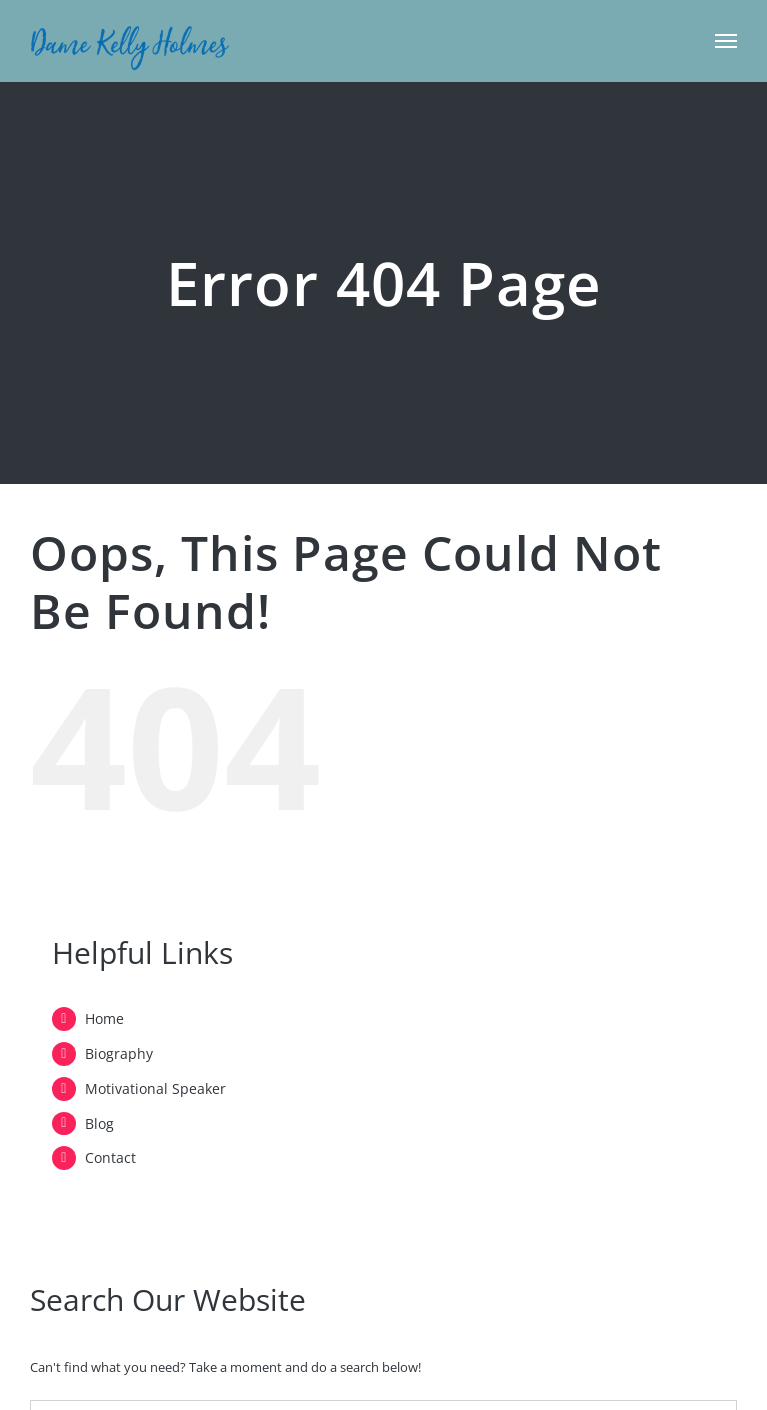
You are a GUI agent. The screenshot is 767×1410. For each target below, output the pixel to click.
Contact (110, 1157)
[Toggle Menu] (726, 41)
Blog (99, 1123)
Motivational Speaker (155, 1088)
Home (104, 1018)
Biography (119, 1053)
